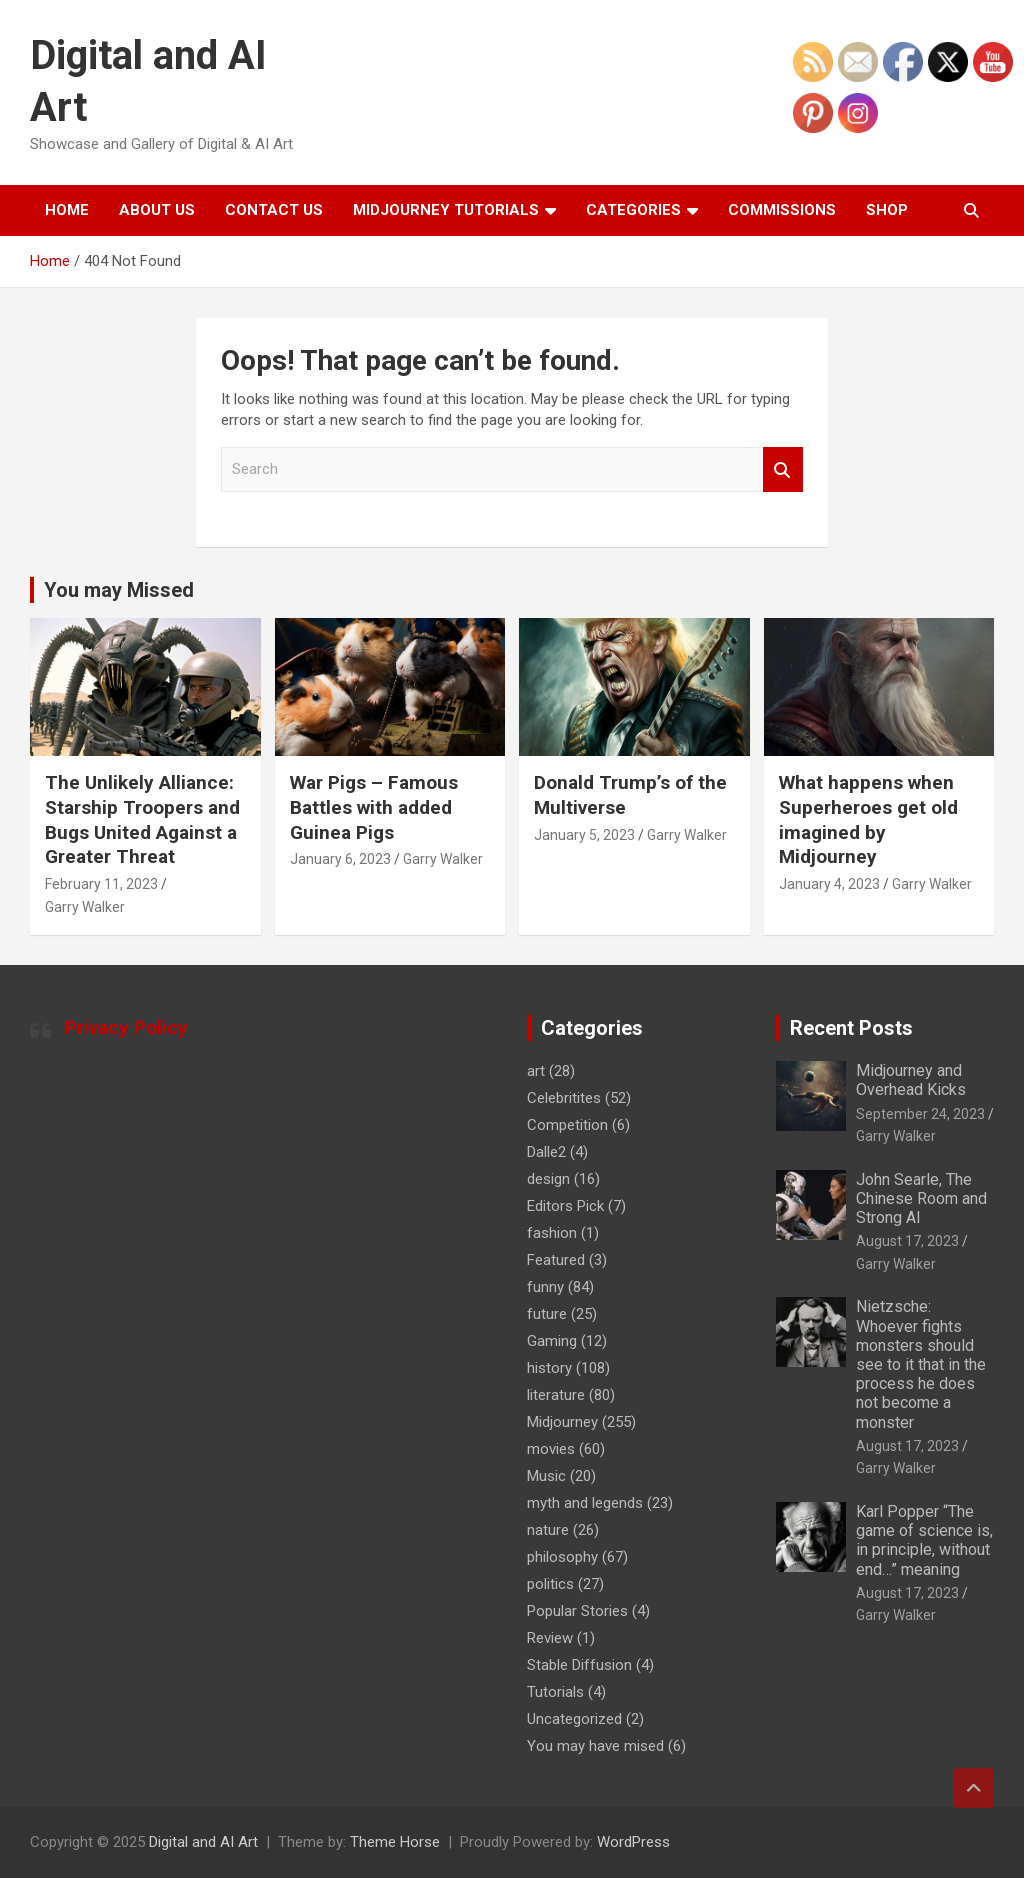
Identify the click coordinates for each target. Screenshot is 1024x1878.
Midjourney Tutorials (446, 210)
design (548, 1179)
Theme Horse (395, 1842)
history (549, 1368)
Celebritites (564, 1098)
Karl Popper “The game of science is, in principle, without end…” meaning (924, 1540)
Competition (567, 1125)
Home (67, 210)
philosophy (562, 1557)
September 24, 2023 (920, 1114)
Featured (556, 1260)
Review (550, 1638)
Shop (887, 210)
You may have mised (595, 1746)
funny (545, 1287)
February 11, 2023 (101, 884)
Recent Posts (851, 1028)
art (536, 1071)
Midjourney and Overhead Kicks (911, 1080)
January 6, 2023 (340, 859)
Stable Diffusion (579, 1665)
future (547, 1314)
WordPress (633, 1842)
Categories (633, 210)
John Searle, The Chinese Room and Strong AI (921, 1198)
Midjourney (562, 1422)
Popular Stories (577, 1611)
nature (548, 1530)
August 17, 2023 (907, 1241)
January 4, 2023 (829, 884)
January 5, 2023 (584, 835)
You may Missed (119, 590)
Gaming (552, 1341)
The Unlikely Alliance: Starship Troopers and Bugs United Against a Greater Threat (142, 819)
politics (550, 1584)
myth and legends (585, 1503)
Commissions (782, 210)
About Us (157, 210)
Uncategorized (574, 1719)
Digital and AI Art (203, 1842)
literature (556, 1395)
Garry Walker (85, 907)
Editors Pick (565, 1206)
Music (546, 1476)
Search (783, 469)
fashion (552, 1233)
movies (551, 1449)
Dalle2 (546, 1152)
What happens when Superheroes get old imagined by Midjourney (868, 819)
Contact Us (274, 210)
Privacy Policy (126, 1027)
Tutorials (555, 1692)
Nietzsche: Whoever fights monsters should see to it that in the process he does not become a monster (921, 1364)
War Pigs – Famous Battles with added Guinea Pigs (374, 807)
